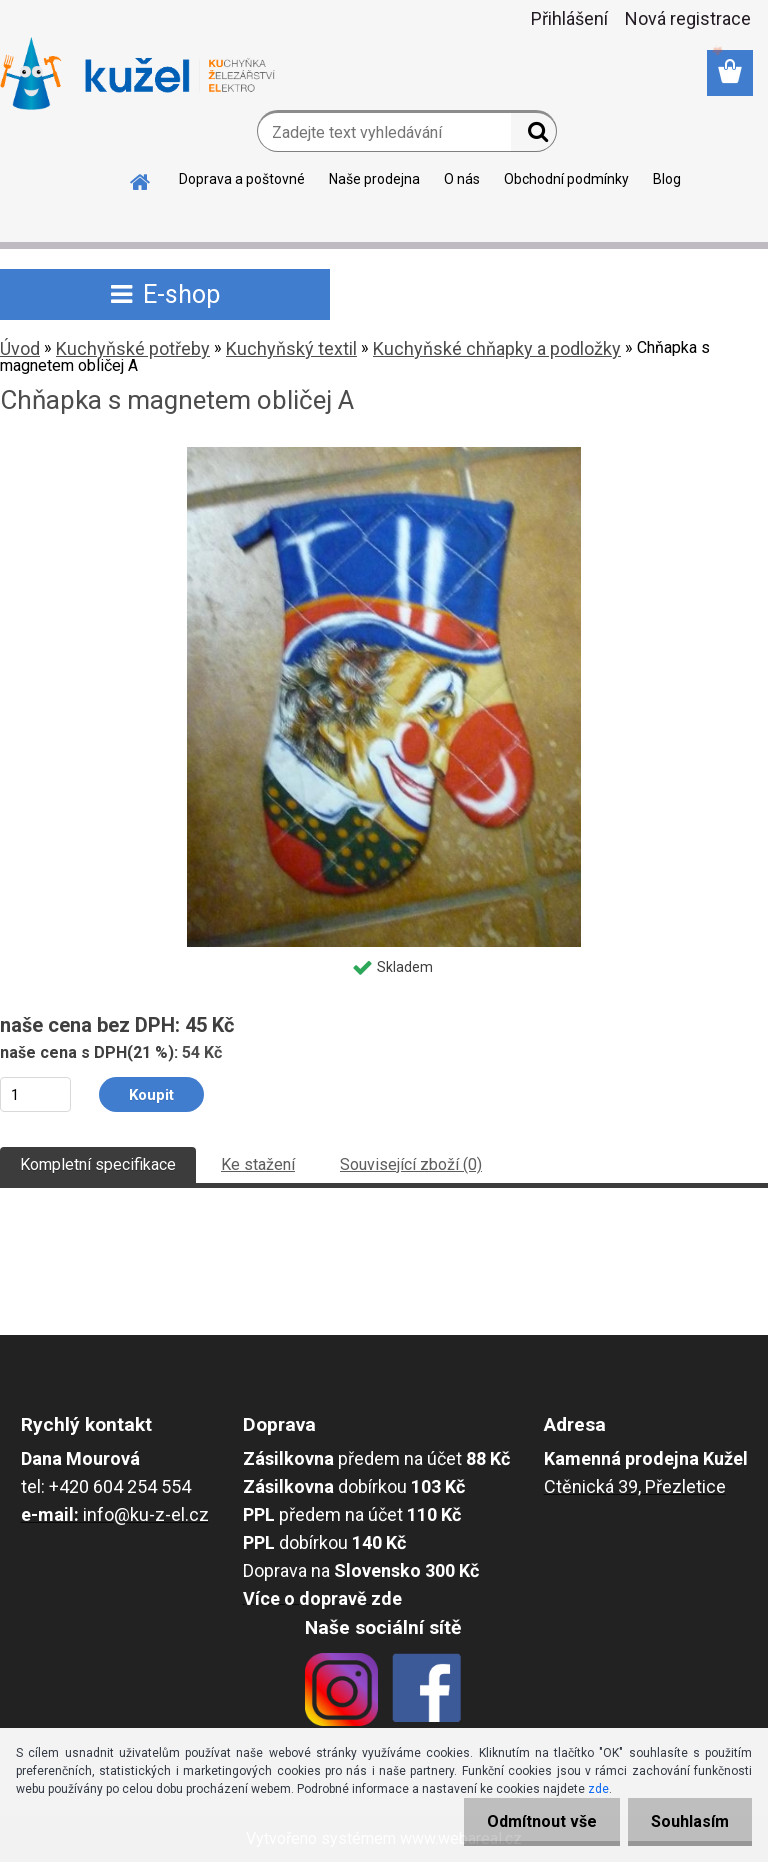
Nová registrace (688, 18)
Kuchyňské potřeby (133, 348)
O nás (462, 179)
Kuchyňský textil (291, 348)
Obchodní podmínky (566, 179)
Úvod (20, 348)
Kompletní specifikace (98, 1164)
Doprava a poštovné (242, 179)
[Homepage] (141, 179)
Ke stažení (258, 1164)
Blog (667, 179)
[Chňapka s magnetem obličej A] (383, 454)
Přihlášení (569, 18)
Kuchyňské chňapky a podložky (497, 348)
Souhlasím (688, 1821)
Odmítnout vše (536, 1821)
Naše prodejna (374, 179)
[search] (533, 136)
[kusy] (35, 1094)
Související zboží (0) (411, 1164)
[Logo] (137, 74)
